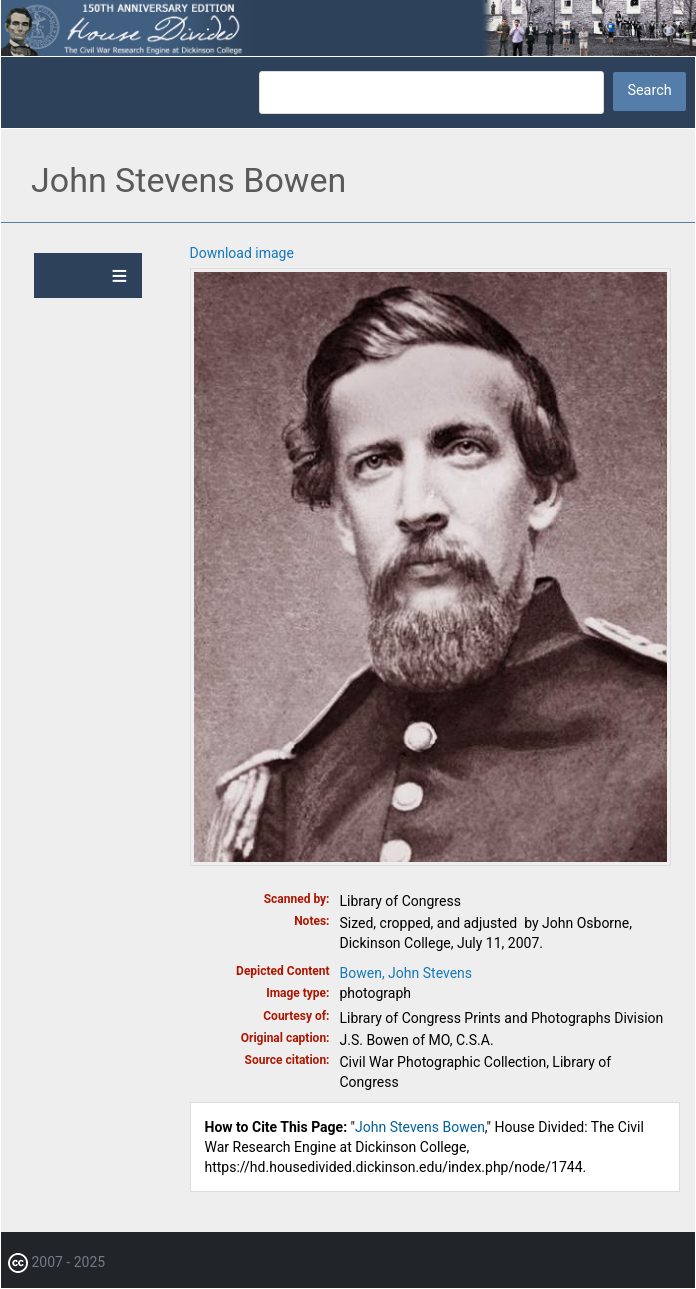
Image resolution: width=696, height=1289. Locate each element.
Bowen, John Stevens (406, 973)
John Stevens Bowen (420, 1127)
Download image (242, 253)
